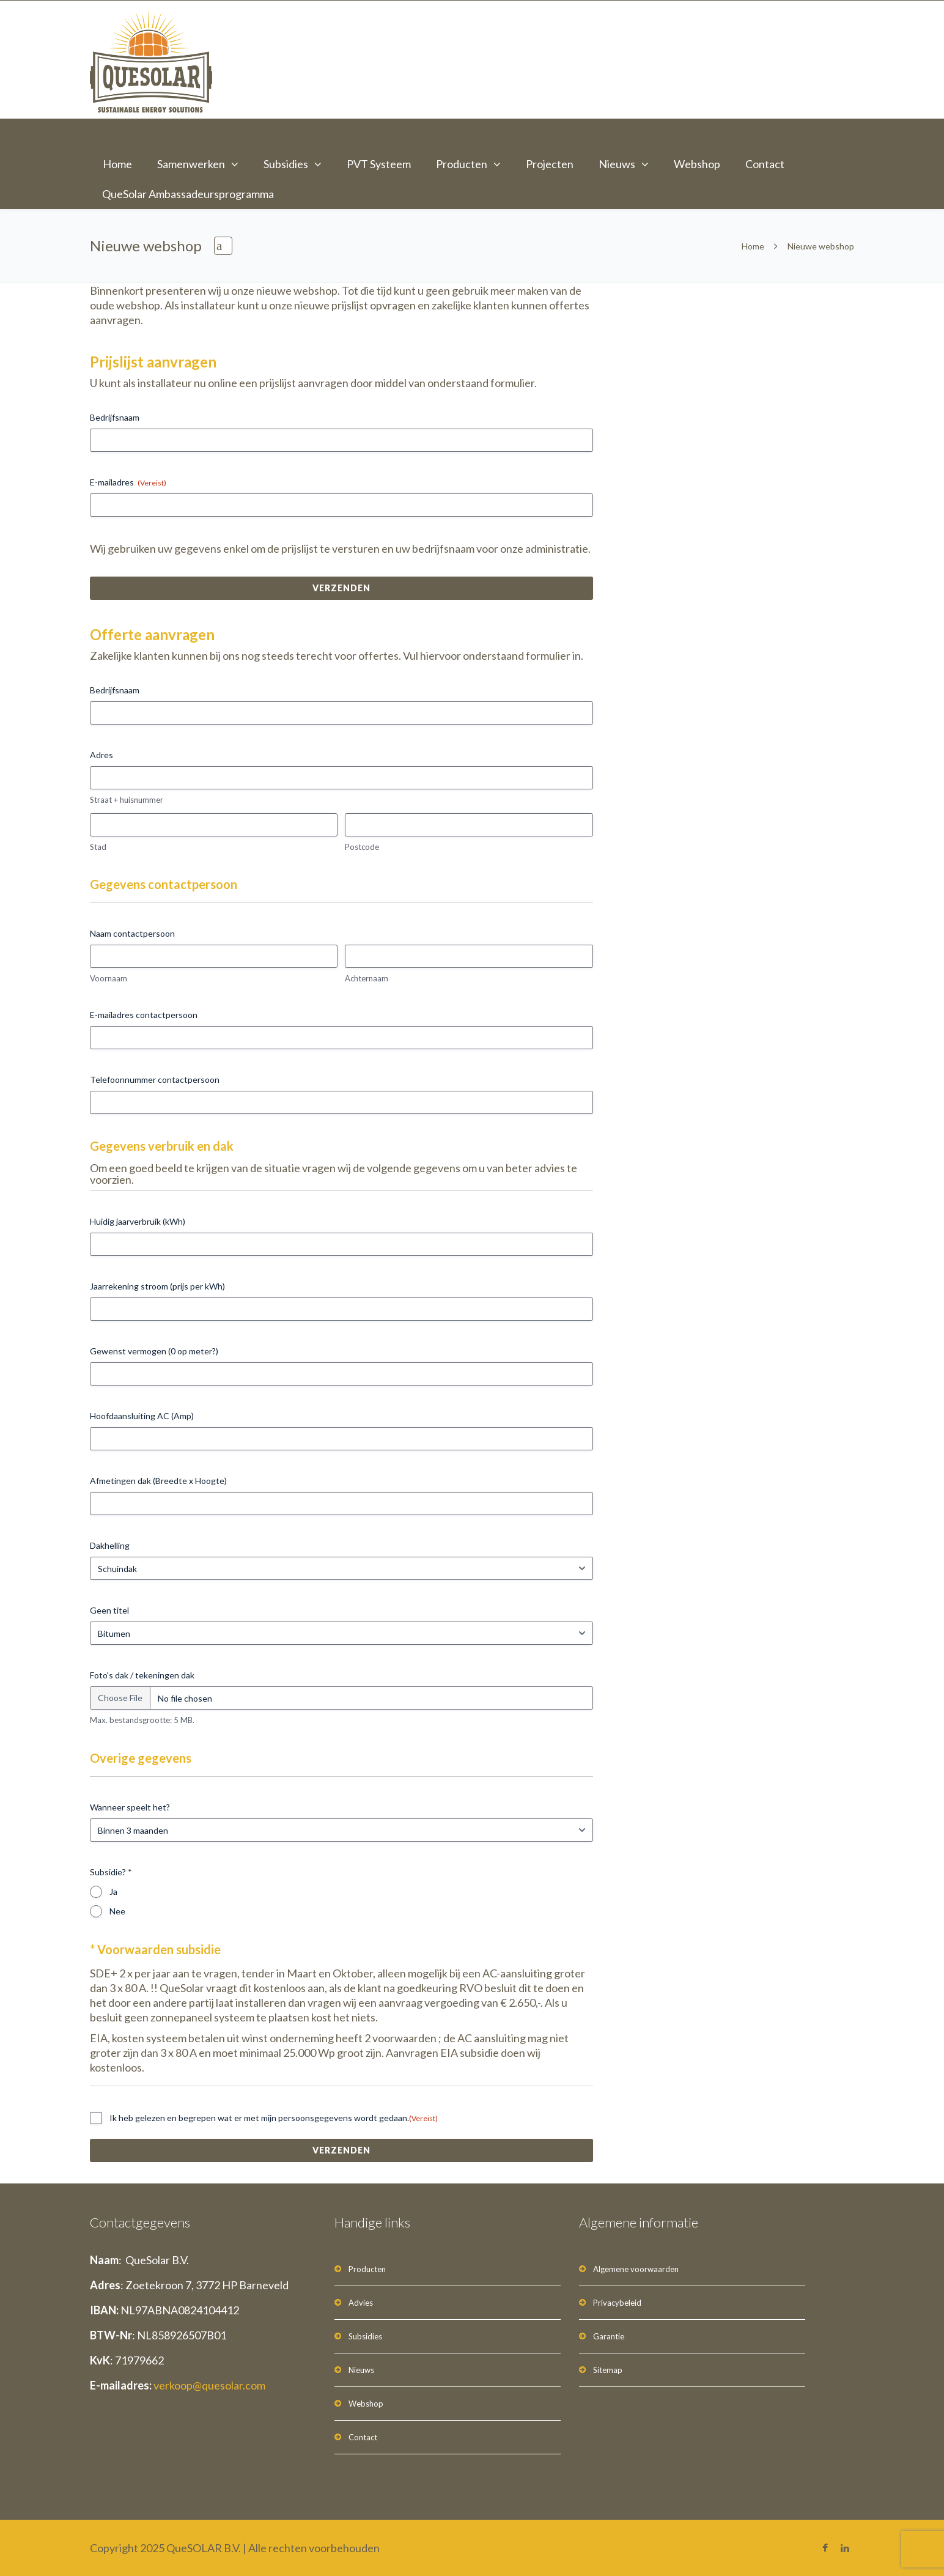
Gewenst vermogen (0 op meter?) (154, 1351)
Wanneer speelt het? (130, 1807)
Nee (117, 1911)
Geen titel (109, 1610)
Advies (360, 2303)
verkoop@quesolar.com (209, 2385)
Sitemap (607, 2370)
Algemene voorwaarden (636, 2269)
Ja (113, 1891)
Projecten (549, 164)
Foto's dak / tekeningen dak (142, 1675)
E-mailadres (128, 482)
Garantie (608, 2336)
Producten (461, 164)
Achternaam (366, 978)
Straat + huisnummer (126, 800)
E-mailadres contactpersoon (143, 1014)
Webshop (697, 164)
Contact (764, 164)
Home (117, 164)
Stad (98, 847)
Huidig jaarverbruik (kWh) (137, 1221)
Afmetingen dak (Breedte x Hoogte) (158, 1480)
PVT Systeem (379, 164)
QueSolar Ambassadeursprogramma (188, 194)
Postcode (362, 847)
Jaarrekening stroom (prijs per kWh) (157, 1286)
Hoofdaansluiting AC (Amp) (142, 1416)
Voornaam (108, 978)
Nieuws (617, 164)
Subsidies (286, 164)
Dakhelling (110, 1545)
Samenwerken (191, 164)
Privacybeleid (617, 2303)
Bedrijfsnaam (114, 417)
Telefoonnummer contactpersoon (154, 1079)
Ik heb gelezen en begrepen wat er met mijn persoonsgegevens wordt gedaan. (273, 2118)
